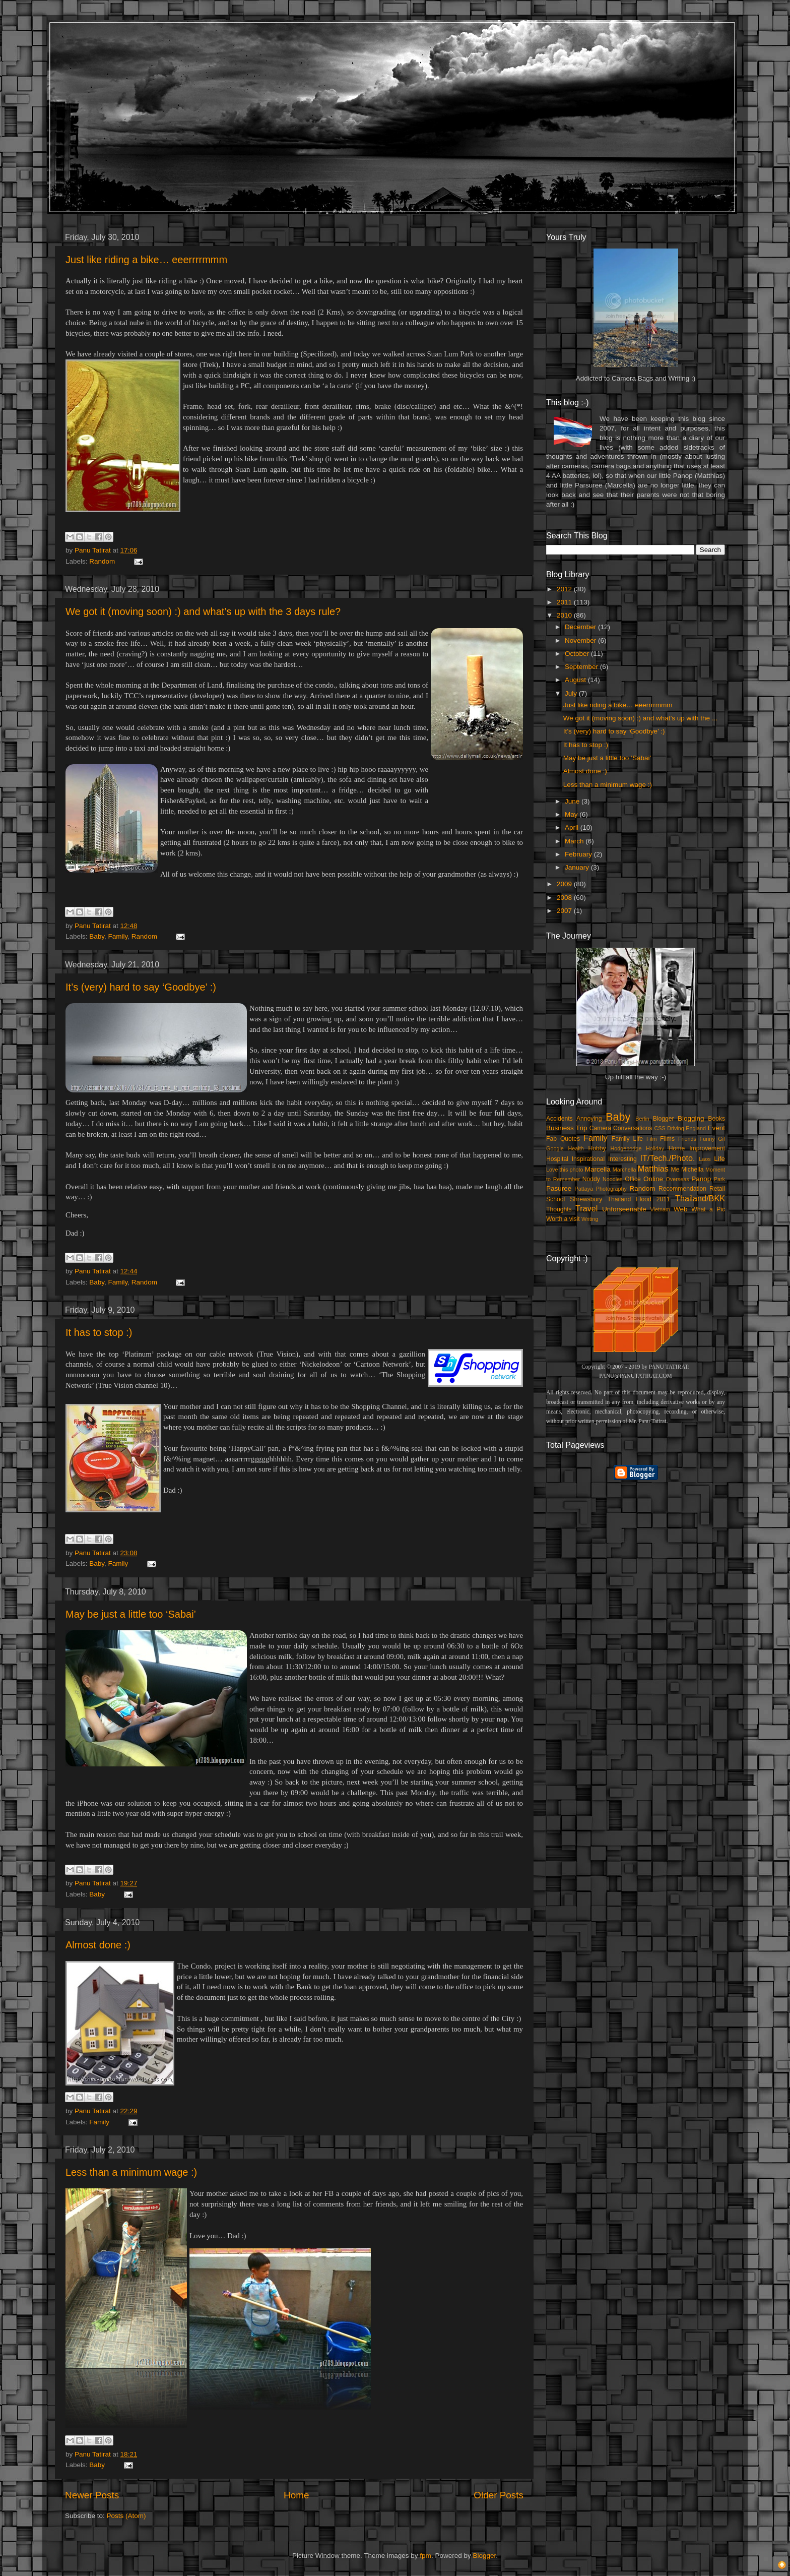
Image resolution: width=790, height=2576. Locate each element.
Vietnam (660, 1209)
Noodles (613, 1179)
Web (681, 1209)
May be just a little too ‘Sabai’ (130, 1614)
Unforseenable (624, 1209)
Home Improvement (697, 1148)
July (572, 693)
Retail (717, 1188)
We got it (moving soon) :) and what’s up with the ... (640, 718)
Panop (701, 1179)
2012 (565, 589)
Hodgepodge (626, 1148)
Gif (721, 1139)
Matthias (653, 1168)
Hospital (557, 1158)
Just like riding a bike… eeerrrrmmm (146, 259)
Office (633, 1179)
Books (716, 1118)
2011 (565, 602)
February (579, 854)
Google (555, 1148)
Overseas (677, 1179)
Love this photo (564, 1170)
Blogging (691, 1118)
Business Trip (566, 1128)
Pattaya (584, 1189)
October (578, 653)
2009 (565, 884)
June (573, 801)
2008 (565, 897)
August (576, 680)
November (581, 640)
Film (651, 1139)
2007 (565, 910)
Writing (589, 1219)
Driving (675, 1128)
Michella (692, 1169)
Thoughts (559, 1209)
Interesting (622, 1158)
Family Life (627, 1138)
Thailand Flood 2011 (639, 1199)
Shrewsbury (586, 1199)
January (578, 867)
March (575, 841)
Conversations (632, 1128)
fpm (425, 2555)
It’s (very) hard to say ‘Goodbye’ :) (140, 987)
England (696, 1128)
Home (296, 2495)
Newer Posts (92, 2495)
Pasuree (558, 1188)
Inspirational (588, 1158)
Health (576, 1148)
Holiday (655, 1148)
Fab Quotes (563, 1138)
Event (716, 1128)
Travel (586, 1208)
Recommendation (682, 1188)
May (572, 814)
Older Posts (498, 2495)
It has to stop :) (98, 1332)
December (581, 627)
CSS (659, 1128)
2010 (565, 615)
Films (667, 1138)
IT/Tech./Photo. (667, 1157)
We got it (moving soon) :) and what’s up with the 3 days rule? (203, 611)
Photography (611, 1189)
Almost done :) (97, 1944)
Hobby (597, 1148)
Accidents (559, 1118)
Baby (96, 936)
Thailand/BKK (700, 1198)
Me (675, 1169)
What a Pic (708, 1209)
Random (102, 561)
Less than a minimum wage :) (131, 2172)
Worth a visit (563, 1218)
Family (118, 936)
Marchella (624, 1170)
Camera (600, 1128)
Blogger (663, 1118)
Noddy (591, 1179)
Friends (687, 1139)
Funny (707, 1139)
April (572, 827)
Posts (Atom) (126, 2516)
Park (719, 1179)
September (582, 666)
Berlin (642, 1119)
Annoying (589, 1118)
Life (719, 1158)
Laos (704, 1159)
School (555, 1199)
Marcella (598, 1169)
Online (653, 1179)
